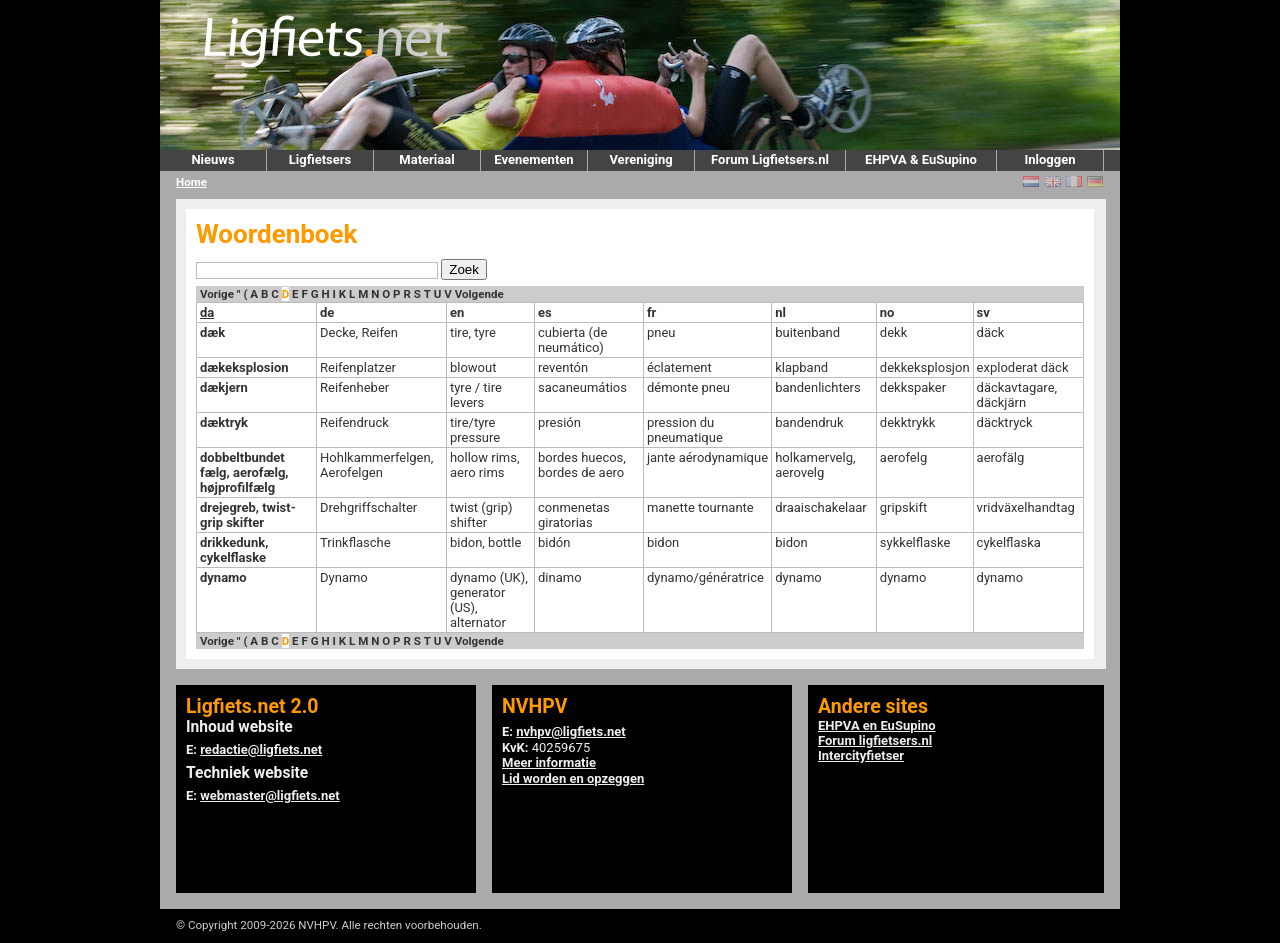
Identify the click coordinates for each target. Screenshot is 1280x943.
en (457, 312)
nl (780, 312)
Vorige (217, 294)
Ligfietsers (320, 159)
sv (983, 312)
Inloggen (1049, 159)
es (545, 312)
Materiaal (426, 159)
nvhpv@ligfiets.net (570, 731)
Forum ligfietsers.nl (875, 740)
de (327, 312)
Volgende (479, 294)
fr (651, 312)
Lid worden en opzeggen (573, 778)
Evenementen (533, 159)
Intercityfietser (861, 755)
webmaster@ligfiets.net (269, 795)
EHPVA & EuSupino (921, 159)
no (887, 312)
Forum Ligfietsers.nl (770, 159)
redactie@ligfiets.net (261, 749)
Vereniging (640, 159)
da (207, 312)
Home (191, 182)
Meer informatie (549, 762)
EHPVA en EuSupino (877, 725)
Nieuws (212, 159)
